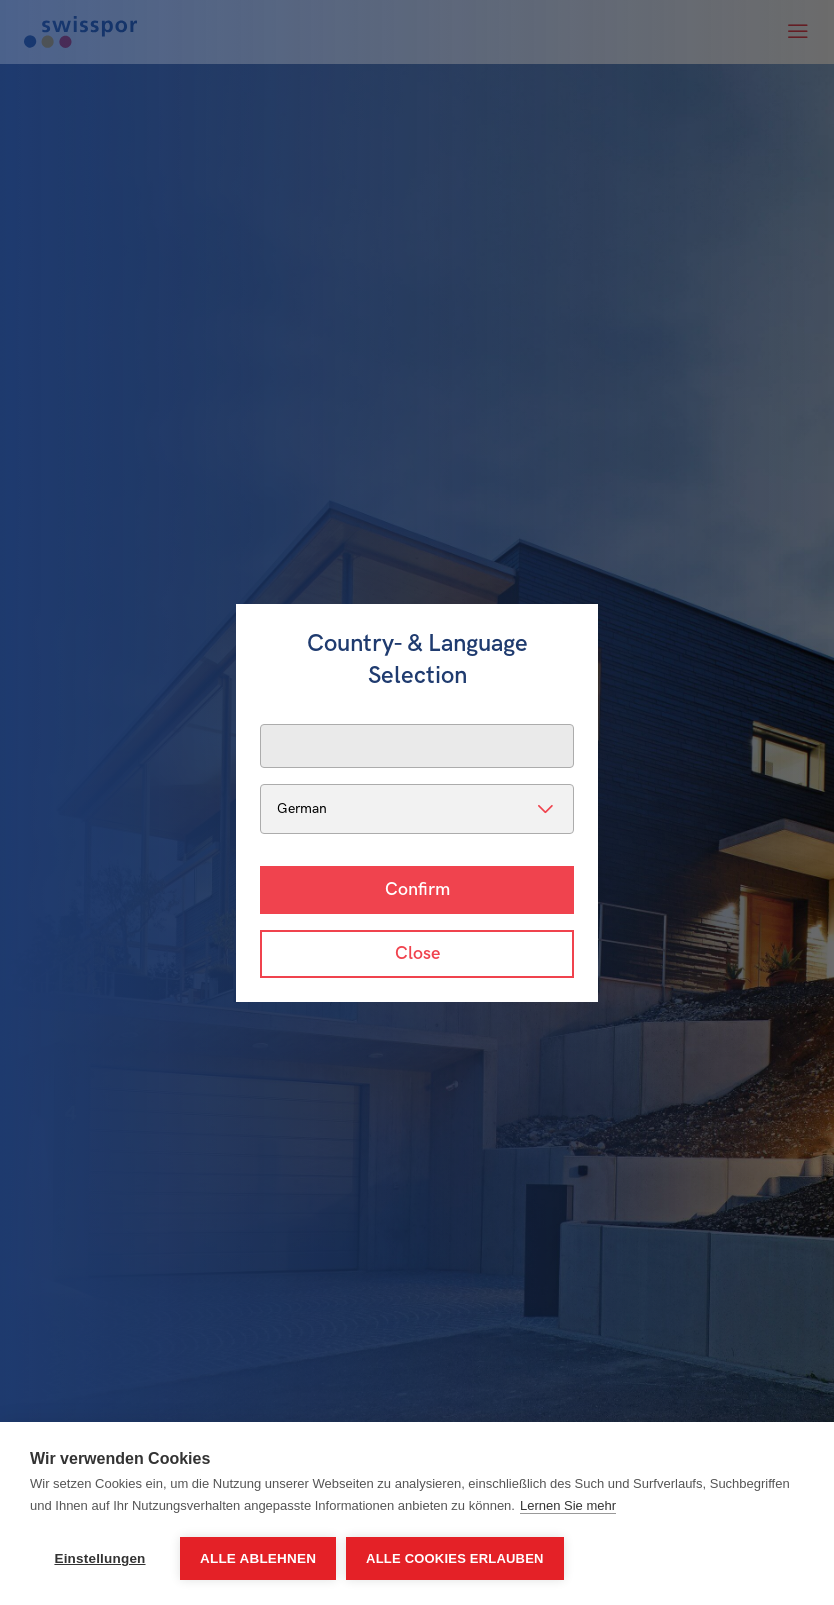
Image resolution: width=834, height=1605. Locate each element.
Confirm (417, 889)
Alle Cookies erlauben (455, 1558)
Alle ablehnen (258, 1558)
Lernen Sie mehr (568, 1505)
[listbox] (417, 809)
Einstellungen (99, 1558)
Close (417, 953)
